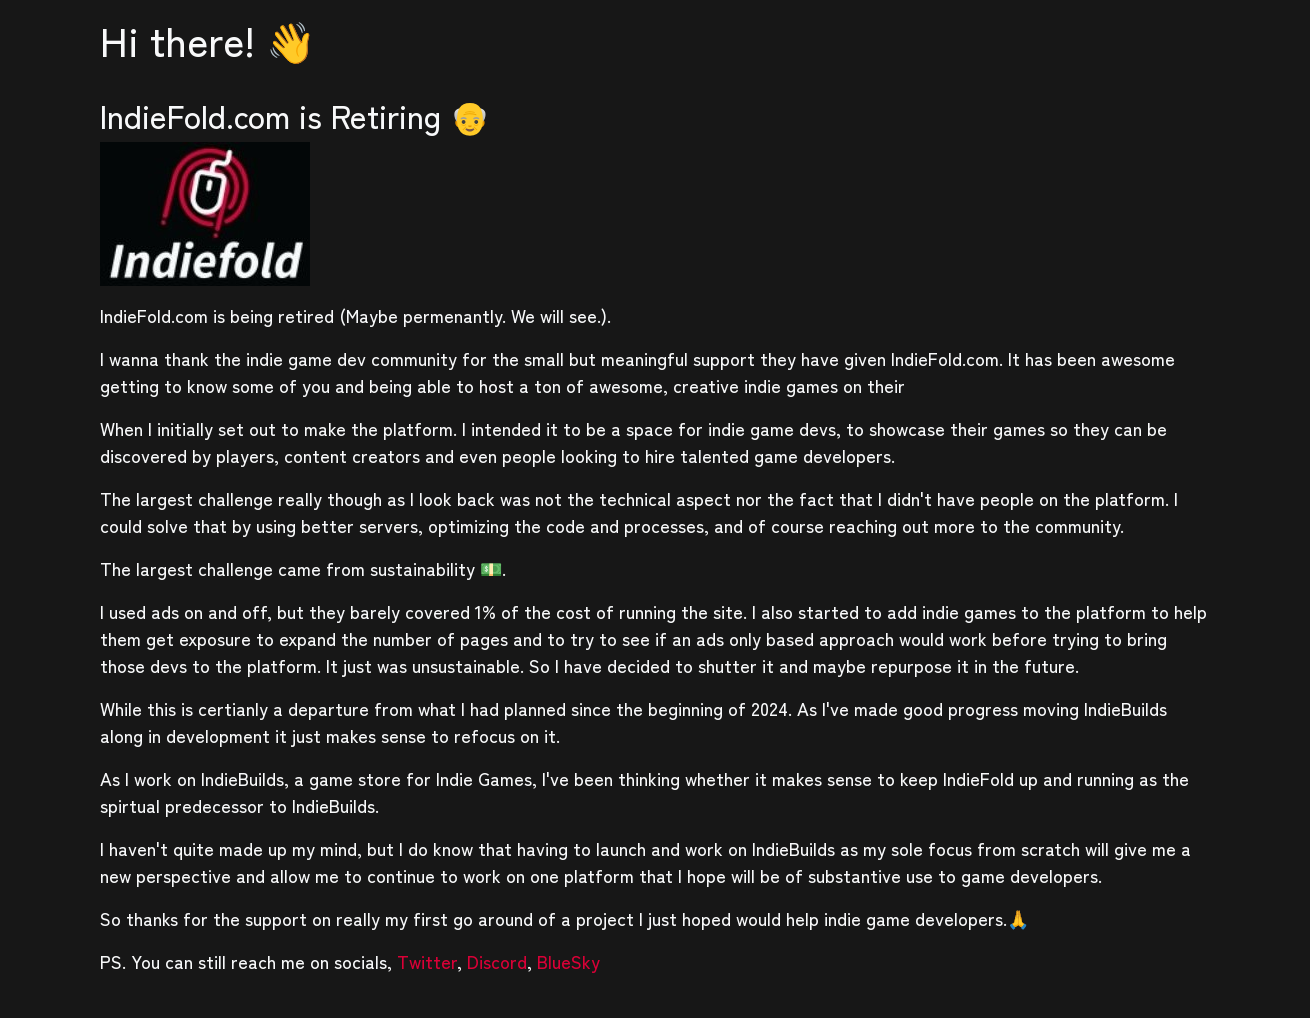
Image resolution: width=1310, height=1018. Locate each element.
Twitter (427, 961)
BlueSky (568, 961)
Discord (497, 961)
